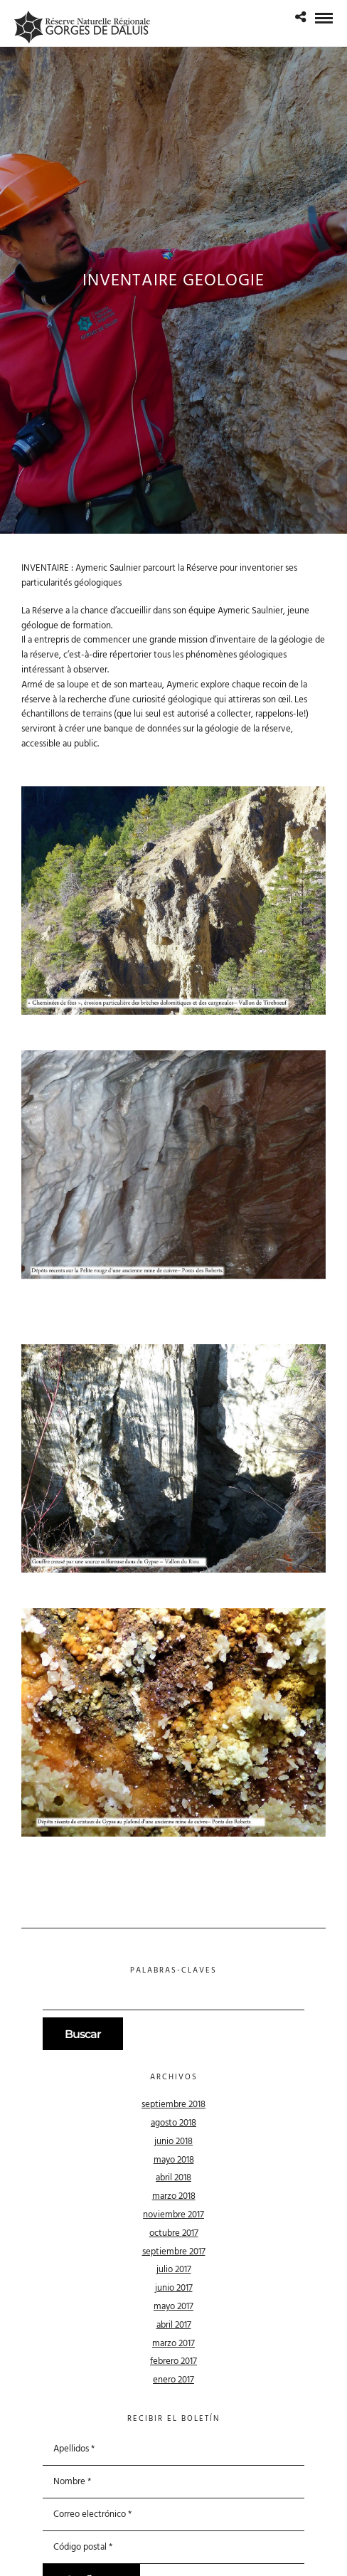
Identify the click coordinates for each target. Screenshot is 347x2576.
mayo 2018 (174, 2160)
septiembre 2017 (173, 2251)
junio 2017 (174, 2288)
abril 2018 (173, 2177)
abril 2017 (173, 2325)
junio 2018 (173, 2141)
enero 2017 (173, 2379)
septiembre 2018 (173, 2104)
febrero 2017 (173, 2361)
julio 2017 (173, 2269)
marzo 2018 (174, 2196)
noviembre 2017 (173, 2214)
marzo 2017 (173, 2343)
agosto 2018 (173, 2123)
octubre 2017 (173, 2233)
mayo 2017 (173, 2306)
